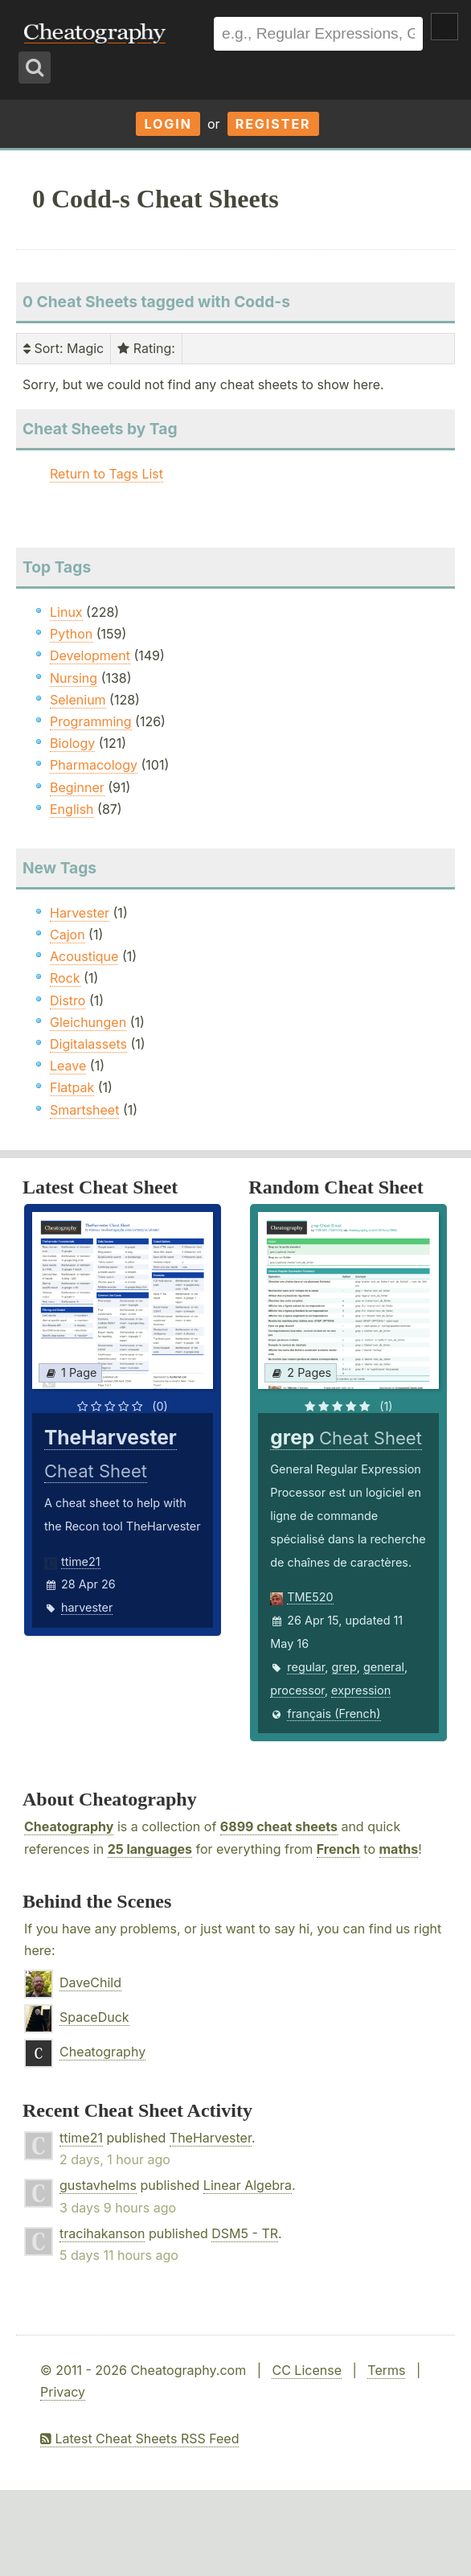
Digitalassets (88, 1044)
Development (90, 655)
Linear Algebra (247, 2185)
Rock (65, 978)
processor (297, 1690)
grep (344, 1667)
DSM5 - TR (244, 2233)
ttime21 (80, 1561)
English (72, 809)
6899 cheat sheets (279, 1826)
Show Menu (444, 26)
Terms (386, 2370)
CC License (307, 2370)
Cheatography (68, 1826)
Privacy (62, 2392)
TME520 (310, 1597)
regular (306, 1667)
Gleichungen (88, 1022)
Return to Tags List (106, 474)
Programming (91, 721)
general (383, 1667)
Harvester (79, 913)
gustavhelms (98, 2185)
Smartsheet (84, 1110)
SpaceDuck (94, 2017)
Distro (67, 1000)
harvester (87, 1607)
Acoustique (84, 956)
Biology (72, 743)
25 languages (150, 1849)
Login (168, 124)
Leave (68, 1066)
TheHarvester (211, 2138)
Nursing (73, 678)
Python (71, 634)
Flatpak (72, 1087)
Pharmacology (93, 765)
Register (273, 124)
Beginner (77, 787)
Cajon (67, 934)
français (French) (333, 1713)
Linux (66, 612)
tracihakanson (102, 2233)
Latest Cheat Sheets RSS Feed (139, 2438)
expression (361, 1690)
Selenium (78, 700)
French (338, 1849)
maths (399, 1849)
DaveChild (90, 1982)
